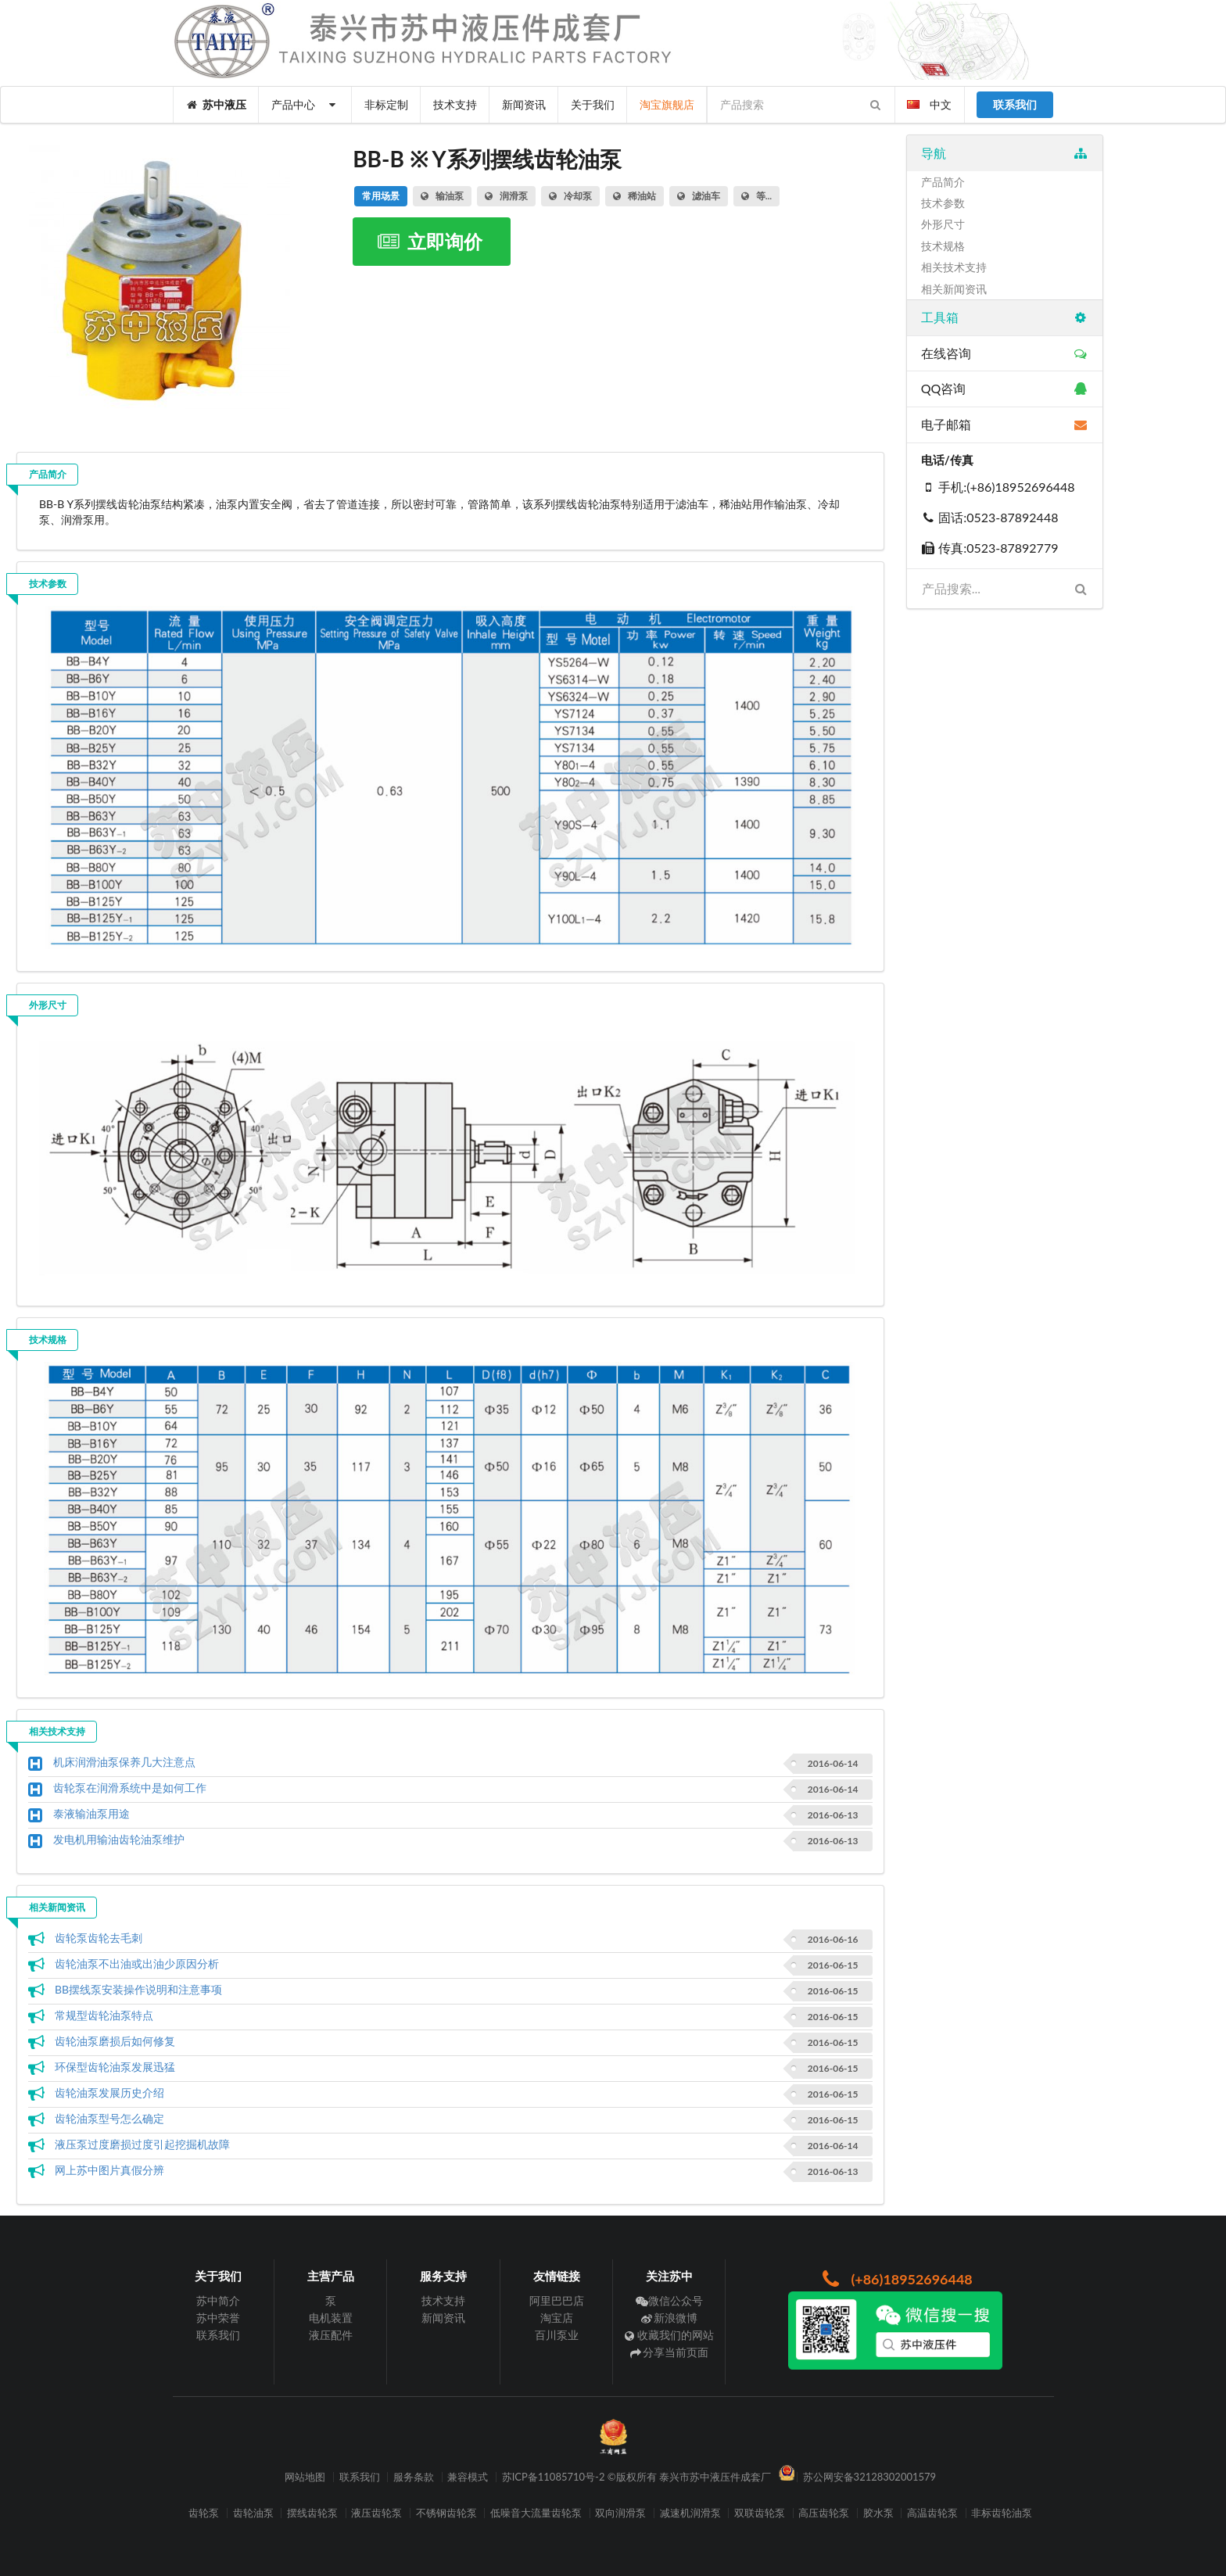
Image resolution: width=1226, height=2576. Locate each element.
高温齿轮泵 (932, 2513)
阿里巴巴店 (556, 2301)
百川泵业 (557, 2334)
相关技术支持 (57, 1731)
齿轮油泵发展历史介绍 (109, 2092)
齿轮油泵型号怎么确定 (109, 2118)
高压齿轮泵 (823, 2513)
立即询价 (429, 241)
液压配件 (331, 2334)
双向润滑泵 (620, 2513)
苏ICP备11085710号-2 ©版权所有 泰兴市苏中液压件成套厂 (636, 2477)
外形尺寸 (47, 1005)
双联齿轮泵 (759, 2513)
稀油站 (634, 196)
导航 (1004, 152)
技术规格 (47, 1339)
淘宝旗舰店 (667, 104)
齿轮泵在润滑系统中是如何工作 (129, 1787)
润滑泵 (506, 196)
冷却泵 (570, 196)
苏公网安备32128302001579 (870, 2477)
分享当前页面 (669, 2352)
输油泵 (442, 196)
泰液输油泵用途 (91, 1813)
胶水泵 (878, 2513)
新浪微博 (669, 2317)
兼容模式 (467, 2477)
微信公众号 (670, 2301)
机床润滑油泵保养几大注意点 (124, 1761)
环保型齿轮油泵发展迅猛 (115, 2066)
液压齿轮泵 (376, 2513)
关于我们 (593, 104)
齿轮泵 (203, 2513)
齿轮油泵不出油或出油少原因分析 (137, 1963)
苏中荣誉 (218, 2317)
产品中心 (305, 104)
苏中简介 (218, 2301)
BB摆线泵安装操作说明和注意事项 (138, 1989)
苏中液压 (216, 104)
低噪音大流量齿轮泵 (536, 2513)
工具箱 (1004, 317)
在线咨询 (1004, 353)
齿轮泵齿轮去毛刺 (98, 1937)
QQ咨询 (1004, 388)
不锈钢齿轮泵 (446, 2513)
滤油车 (698, 196)
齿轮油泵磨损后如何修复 (115, 2041)
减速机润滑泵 (690, 2513)
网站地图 (305, 2477)
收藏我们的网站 (670, 2334)
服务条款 (413, 2477)
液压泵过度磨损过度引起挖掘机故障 (142, 2144)
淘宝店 (556, 2317)
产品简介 (47, 474)
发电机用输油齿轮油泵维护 (119, 1839)
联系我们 (218, 2334)
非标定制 (386, 104)
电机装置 (331, 2317)
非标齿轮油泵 (1001, 2513)
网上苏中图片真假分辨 (109, 2170)
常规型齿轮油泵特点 (104, 2015)
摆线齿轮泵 (312, 2513)
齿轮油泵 (253, 2513)
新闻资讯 (524, 104)
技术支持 (455, 104)
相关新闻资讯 (57, 1907)
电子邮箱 (1004, 424)
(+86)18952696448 (895, 2279)
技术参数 (47, 583)
